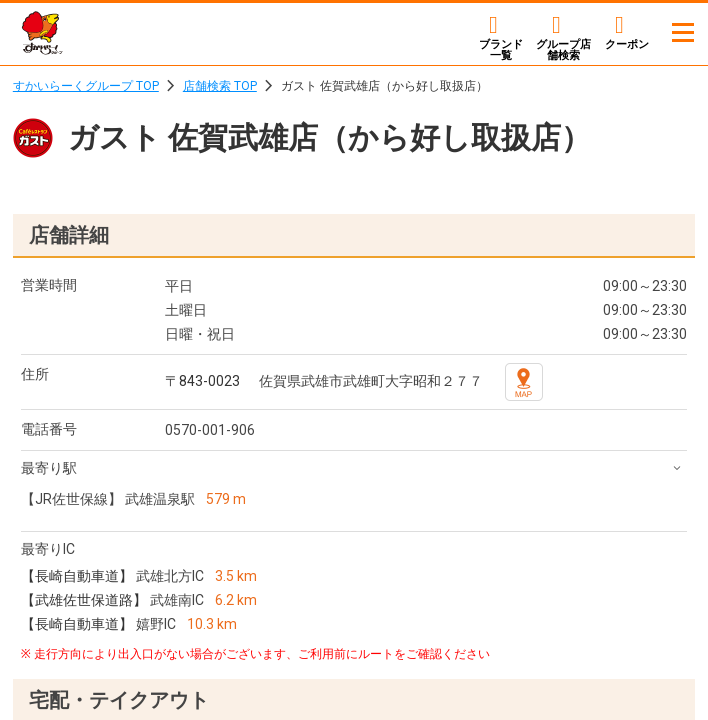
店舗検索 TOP (220, 86)
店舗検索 (563, 49)
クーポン (627, 44)
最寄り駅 (49, 468)
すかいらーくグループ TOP (86, 86)
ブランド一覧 (501, 49)
